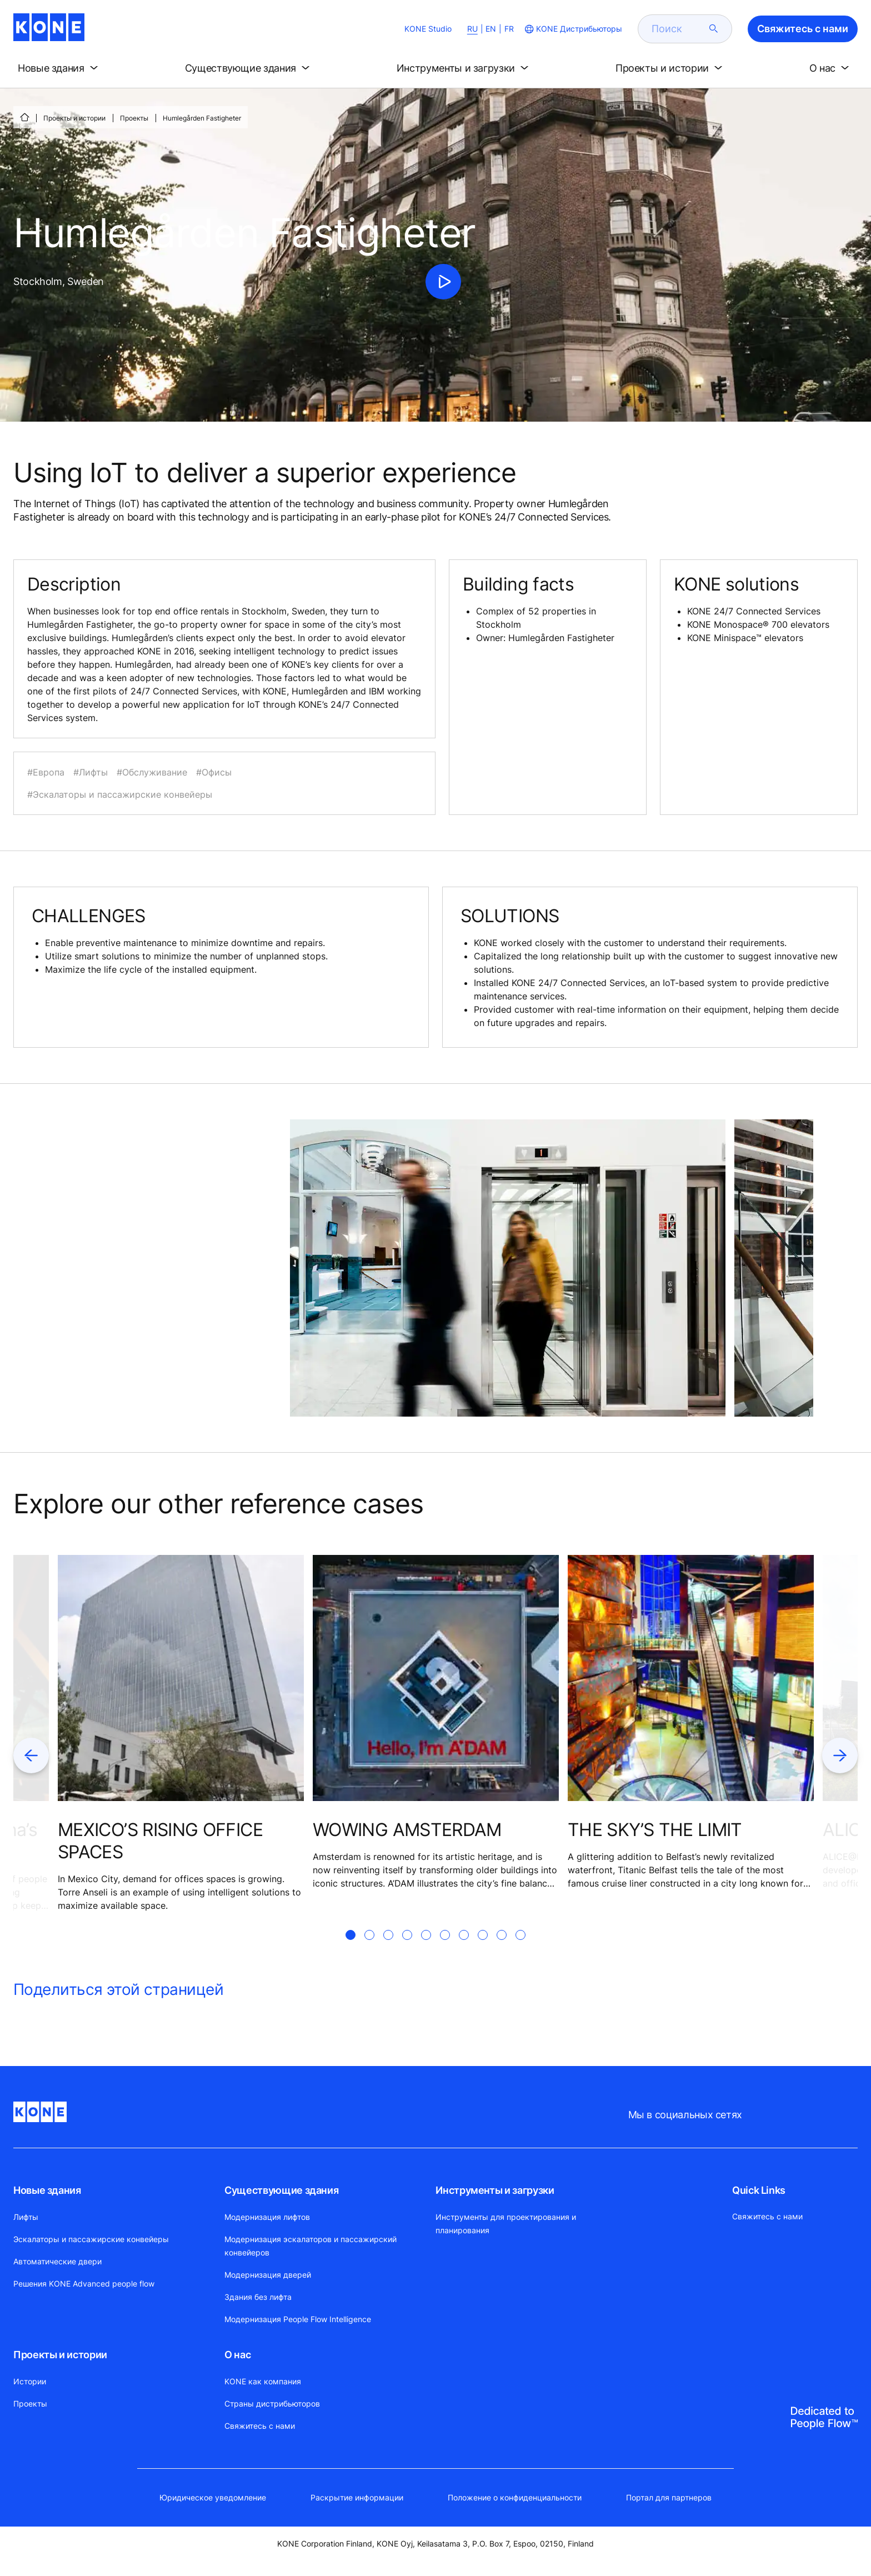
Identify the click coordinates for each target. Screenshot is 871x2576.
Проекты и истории (74, 118)
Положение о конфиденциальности (515, 2497)
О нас (237, 2354)
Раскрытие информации (357, 2497)
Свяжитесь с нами (259, 2425)
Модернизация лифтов (267, 2217)
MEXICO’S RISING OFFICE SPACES (160, 1841)
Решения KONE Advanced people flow (83, 2283)
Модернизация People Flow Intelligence (297, 2319)
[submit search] (713, 29)
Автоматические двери (57, 2261)
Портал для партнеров (669, 2497)
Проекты (134, 118)
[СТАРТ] (24, 117)
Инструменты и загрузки (495, 2190)
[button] (60, 68)
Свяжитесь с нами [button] (802, 28)
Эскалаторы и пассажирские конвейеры (91, 2239)
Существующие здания (281, 2190)
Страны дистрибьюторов (272, 2403)
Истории (29, 2381)
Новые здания (47, 2190)
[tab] (351, 1948)
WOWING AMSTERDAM (407, 1829)
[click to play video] (443, 281)
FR (509, 28)
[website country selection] (572, 28)
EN (490, 28)
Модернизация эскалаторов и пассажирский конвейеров (310, 2245)
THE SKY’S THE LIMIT (655, 1829)
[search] (678, 29)
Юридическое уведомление (212, 2497)
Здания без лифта (258, 2297)
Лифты (25, 2217)
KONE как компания (262, 2381)
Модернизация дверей (267, 2274)
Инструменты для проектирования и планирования (506, 2223)
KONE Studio (428, 28)
